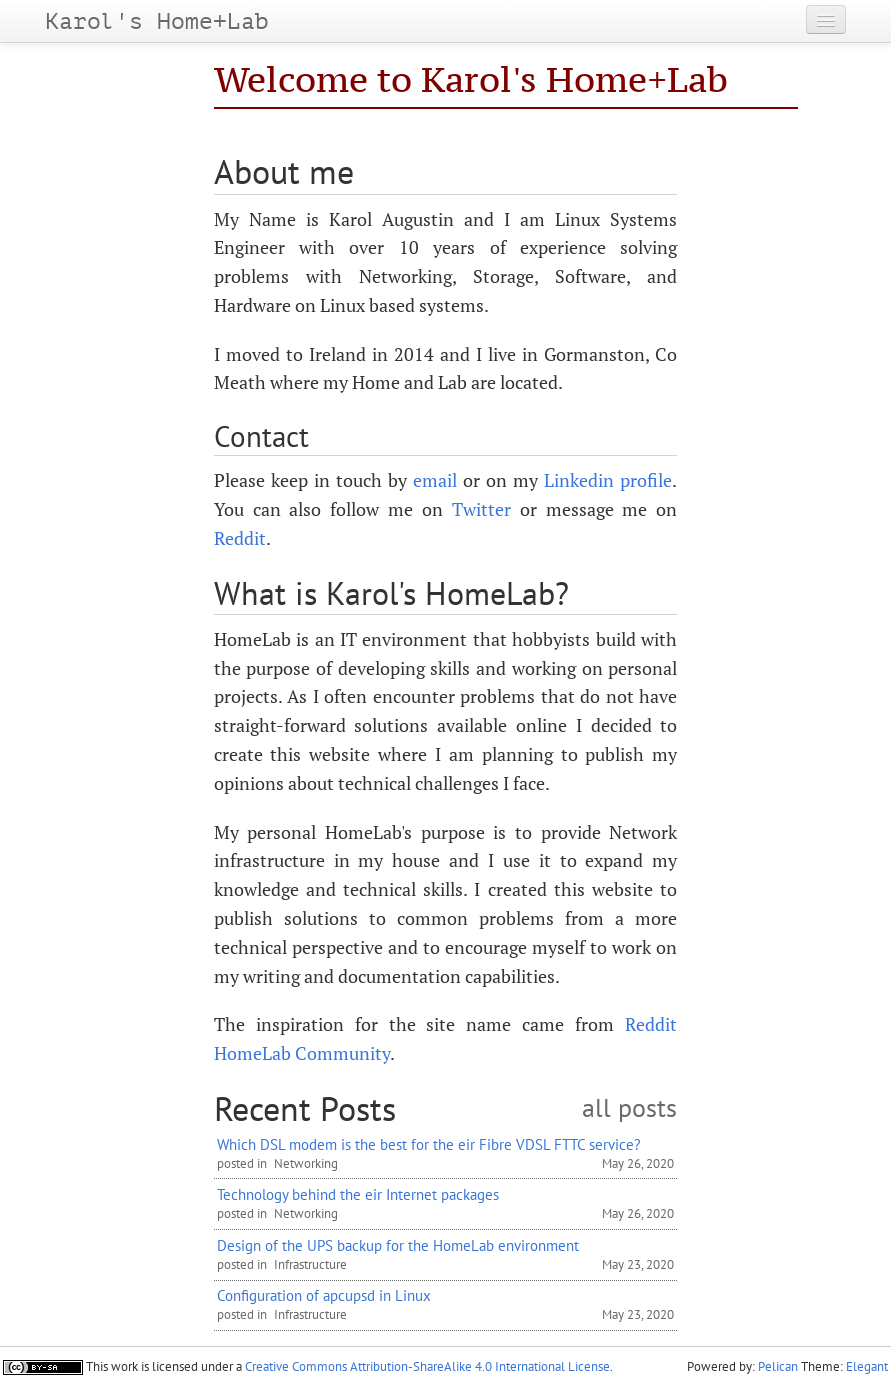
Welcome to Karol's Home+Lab (471, 79)
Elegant (867, 1366)
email (435, 480)
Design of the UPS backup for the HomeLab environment (398, 1245)
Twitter (481, 509)
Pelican (778, 1366)
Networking (306, 1163)
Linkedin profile (608, 480)
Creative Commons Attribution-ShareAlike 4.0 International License (427, 1366)
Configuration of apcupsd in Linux (324, 1295)
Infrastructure (310, 1264)
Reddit (240, 538)
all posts (629, 1108)
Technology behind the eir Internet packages (358, 1194)
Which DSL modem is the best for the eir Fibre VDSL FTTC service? (429, 1144)
